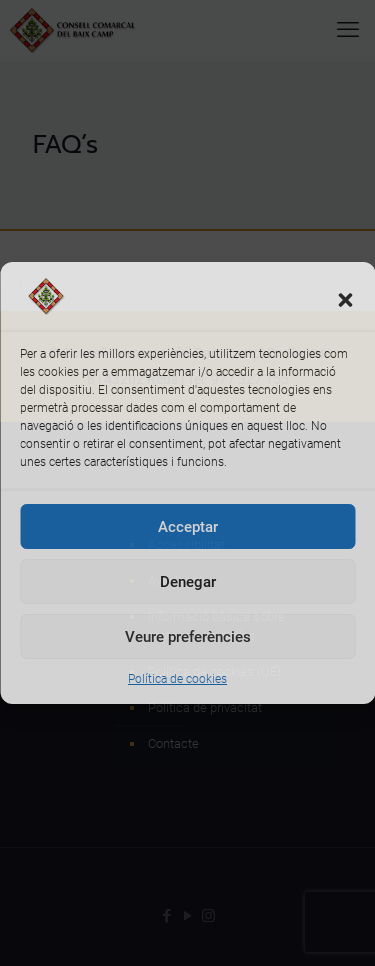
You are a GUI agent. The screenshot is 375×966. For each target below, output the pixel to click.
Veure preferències (188, 637)
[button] (345, 300)
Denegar (188, 582)
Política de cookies (177, 679)
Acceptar (188, 527)
